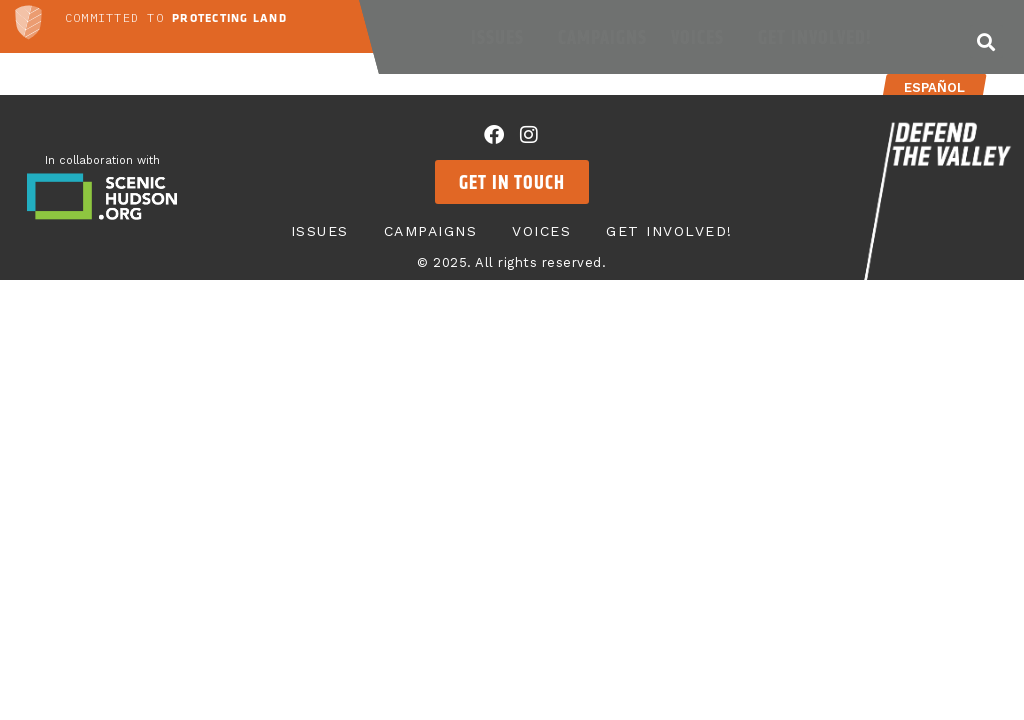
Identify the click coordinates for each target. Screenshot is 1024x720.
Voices (702, 37)
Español (933, 87)
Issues (502, 37)
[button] (986, 41)
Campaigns (602, 37)
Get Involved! (819, 37)
